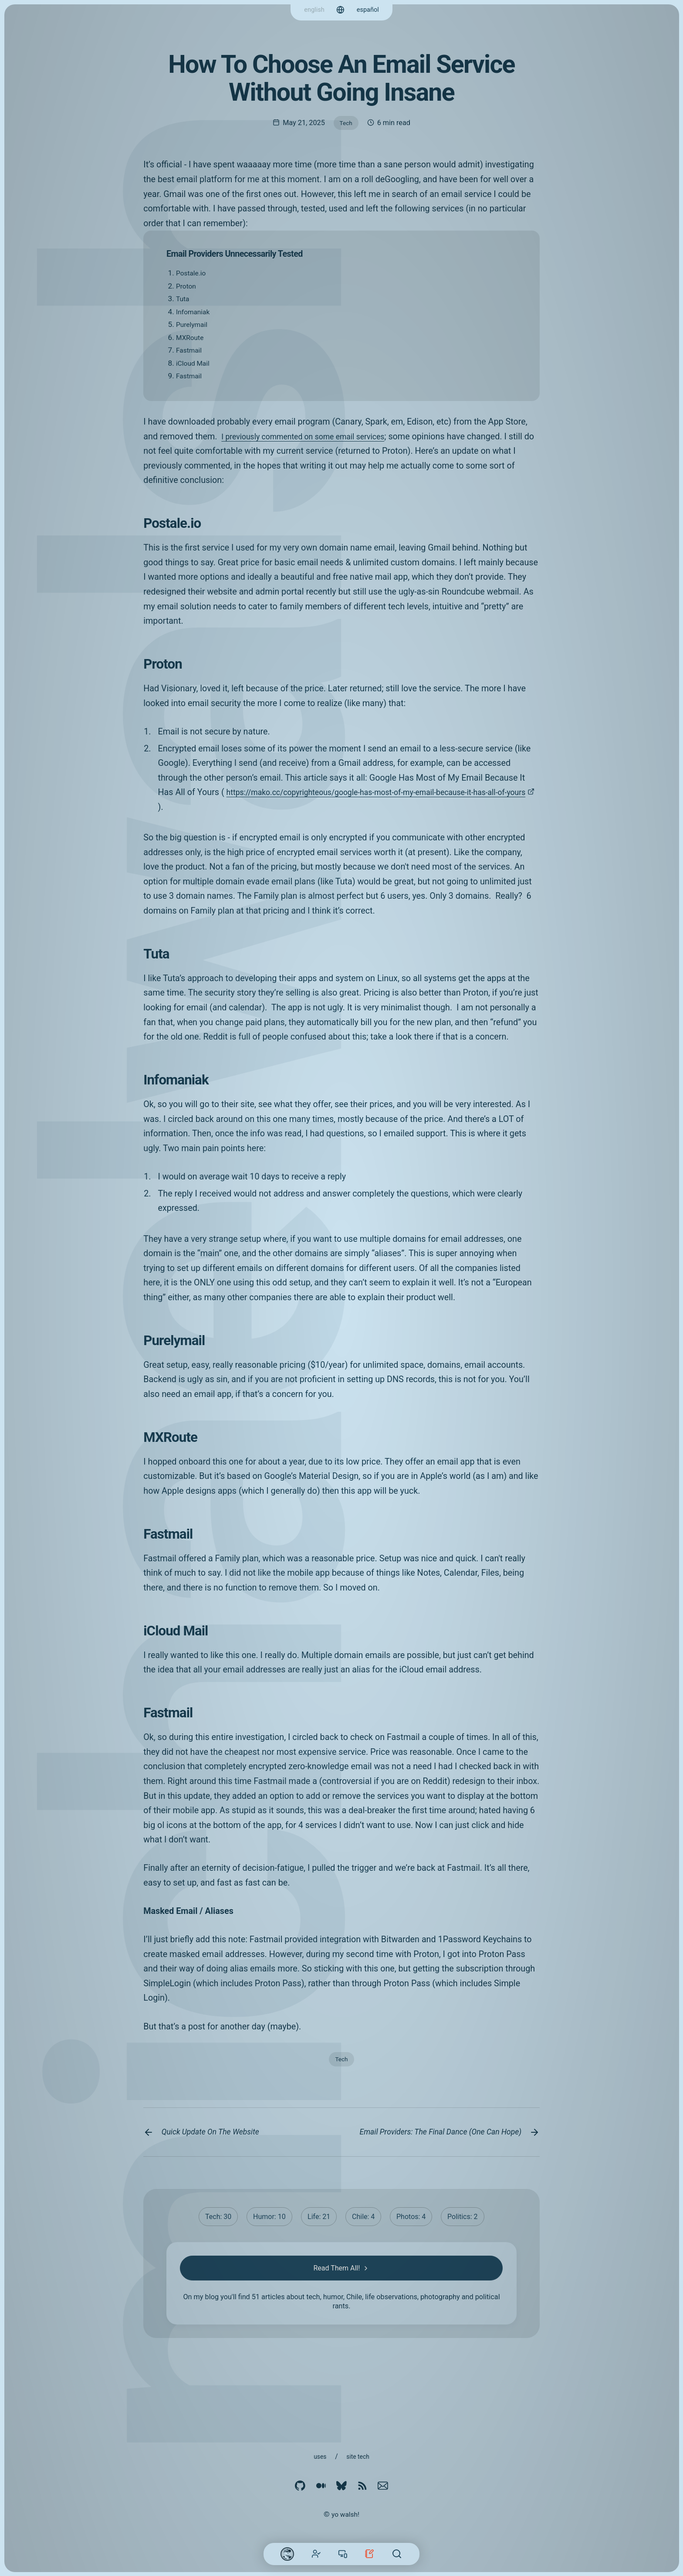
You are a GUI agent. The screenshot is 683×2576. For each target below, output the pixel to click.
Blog (369, 2554)
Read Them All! (342, 2288)
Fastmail (190, 351)
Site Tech (359, 2456)
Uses (318, 2456)
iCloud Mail (194, 364)
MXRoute (191, 339)
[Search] (396, 2554)
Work (343, 2554)
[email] (383, 2487)
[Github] (300, 2487)
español (369, 9)
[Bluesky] (341, 2487)
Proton (187, 287)
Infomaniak (195, 313)
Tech (346, 123)
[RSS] (362, 2487)
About (316, 2554)
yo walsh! (345, 2514)
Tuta (183, 300)
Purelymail (193, 326)
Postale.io (193, 274)
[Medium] (321, 2487)
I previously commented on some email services (313, 438)
